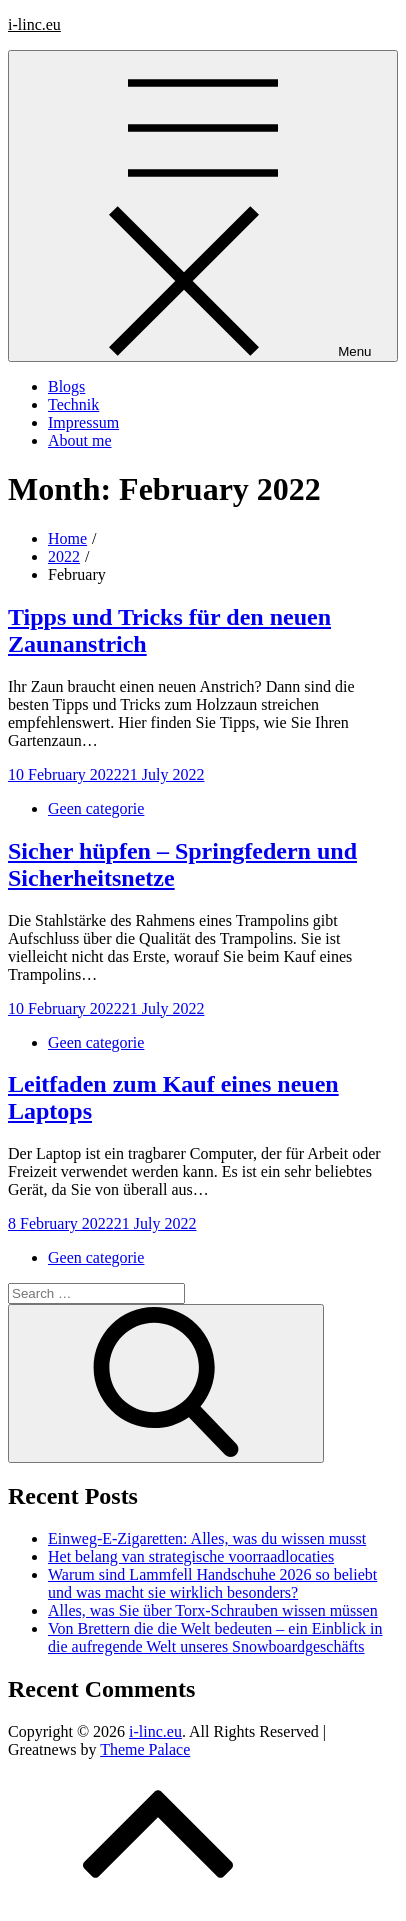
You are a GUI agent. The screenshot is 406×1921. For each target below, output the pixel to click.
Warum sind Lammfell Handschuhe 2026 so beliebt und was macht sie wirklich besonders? (212, 1583)
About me (80, 440)
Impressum (83, 422)
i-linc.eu (34, 24)
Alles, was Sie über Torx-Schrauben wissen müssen (213, 1610)
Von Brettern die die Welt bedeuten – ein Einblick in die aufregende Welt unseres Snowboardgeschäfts (215, 1637)
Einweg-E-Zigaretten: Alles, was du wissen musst (207, 1538)
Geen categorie (96, 808)
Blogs (66, 386)
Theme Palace (145, 1749)
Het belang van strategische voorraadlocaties (191, 1556)
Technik (73, 404)
